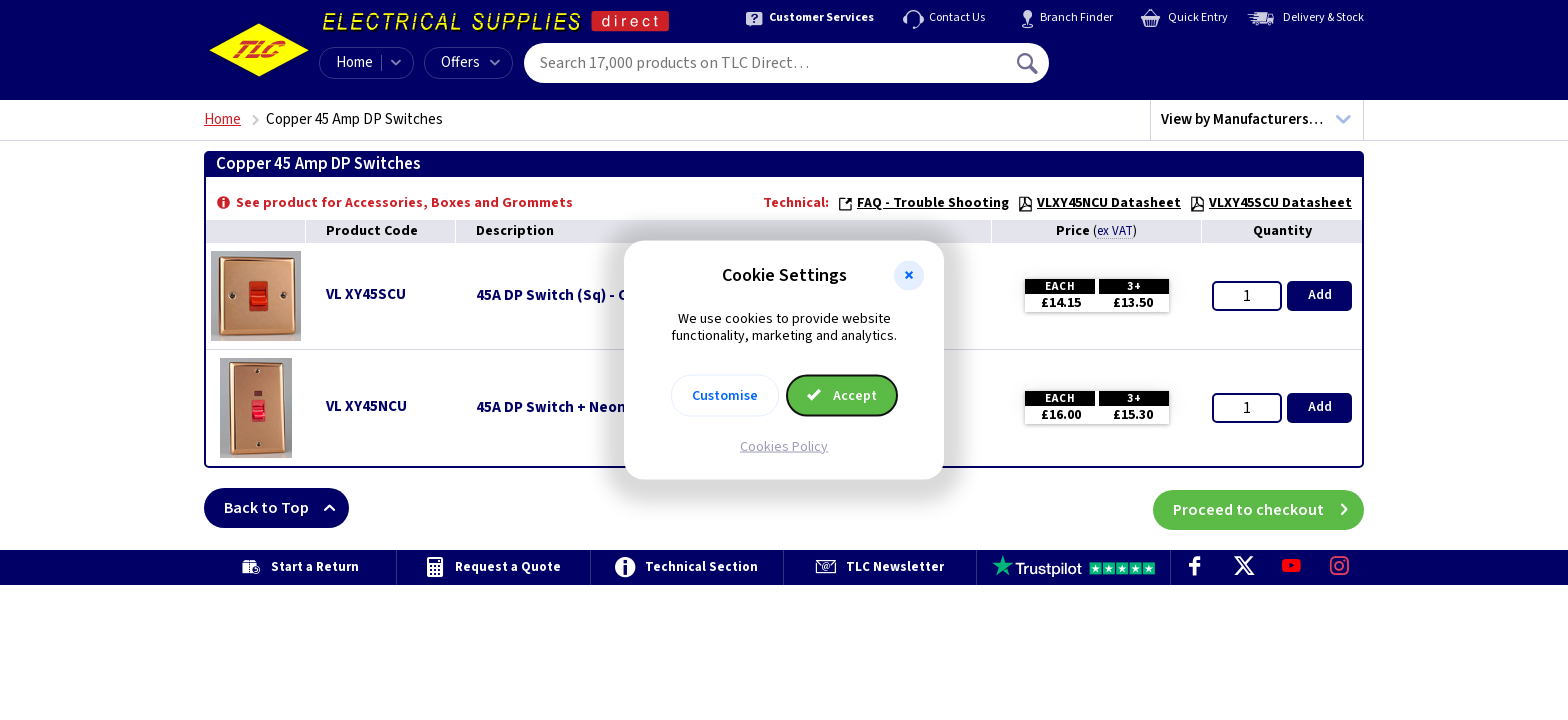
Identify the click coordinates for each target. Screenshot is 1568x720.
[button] (909, 276)
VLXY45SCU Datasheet (1270, 203)
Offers (470, 62)
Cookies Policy (784, 446)
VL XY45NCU (366, 406)
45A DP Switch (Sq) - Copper (572, 296)
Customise (725, 395)
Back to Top (286, 508)
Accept (842, 395)
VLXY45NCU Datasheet (1099, 203)
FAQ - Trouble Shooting (923, 203)
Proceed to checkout (1268, 508)
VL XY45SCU (366, 294)
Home (354, 62)
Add (1320, 295)
